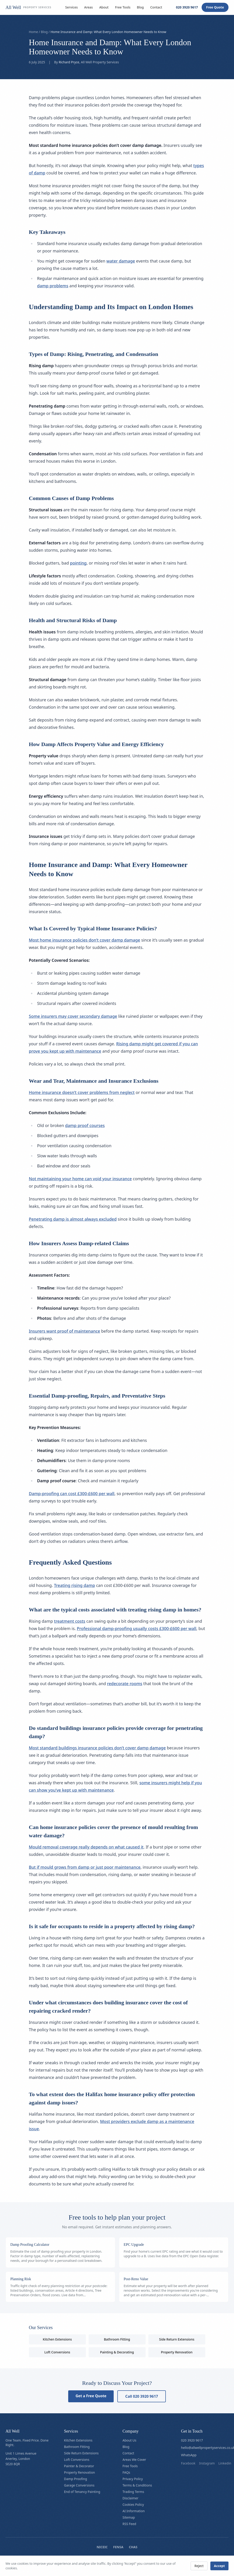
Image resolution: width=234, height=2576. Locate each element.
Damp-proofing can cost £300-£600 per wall (72, 1493)
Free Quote (215, 7)
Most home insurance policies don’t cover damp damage (84, 940)
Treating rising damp (74, 1585)
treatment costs (69, 1621)
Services (71, 7)
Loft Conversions (57, 2352)
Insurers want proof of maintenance (64, 1331)
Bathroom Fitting (117, 2339)
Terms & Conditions (137, 2485)
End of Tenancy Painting (82, 2491)
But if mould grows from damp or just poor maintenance (85, 1867)
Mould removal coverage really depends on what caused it (86, 1847)
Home (33, 32)
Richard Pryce (69, 62)
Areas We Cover (134, 2459)
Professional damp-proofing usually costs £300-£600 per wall (136, 1628)
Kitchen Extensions (57, 2339)
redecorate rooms (124, 1683)
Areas (88, 7)
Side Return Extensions (177, 2339)
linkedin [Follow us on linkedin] (224, 2463)
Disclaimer (130, 2498)
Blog (140, 7)
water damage (120, 261)
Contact (156, 7)
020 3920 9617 (187, 7)
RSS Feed (129, 2524)
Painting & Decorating (117, 2352)
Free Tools (122, 7)
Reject (199, 2566)
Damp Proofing (75, 2479)
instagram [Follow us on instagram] (207, 2463)
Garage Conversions (79, 2485)
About (104, 7)
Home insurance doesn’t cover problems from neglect (82, 1092)
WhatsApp (188, 2455)
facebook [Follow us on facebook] (188, 2463)
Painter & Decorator (79, 2466)
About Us (129, 2440)
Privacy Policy (133, 2479)
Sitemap (129, 2517)
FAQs (126, 2472)
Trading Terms (133, 2491)
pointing (78, 563)
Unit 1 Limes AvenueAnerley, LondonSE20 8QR (21, 2458)
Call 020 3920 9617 (141, 2396)
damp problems (52, 285)
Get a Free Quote (91, 2395)
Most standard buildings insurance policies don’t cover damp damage (97, 1748)
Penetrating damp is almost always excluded (73, 1219)
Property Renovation (177, 2352)
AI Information (134, 2511)
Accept (219, 2566)
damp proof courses (85, 1125)
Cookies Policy (133, 2504)
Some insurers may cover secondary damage (73, 1016)
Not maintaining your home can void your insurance (80, 1178)
